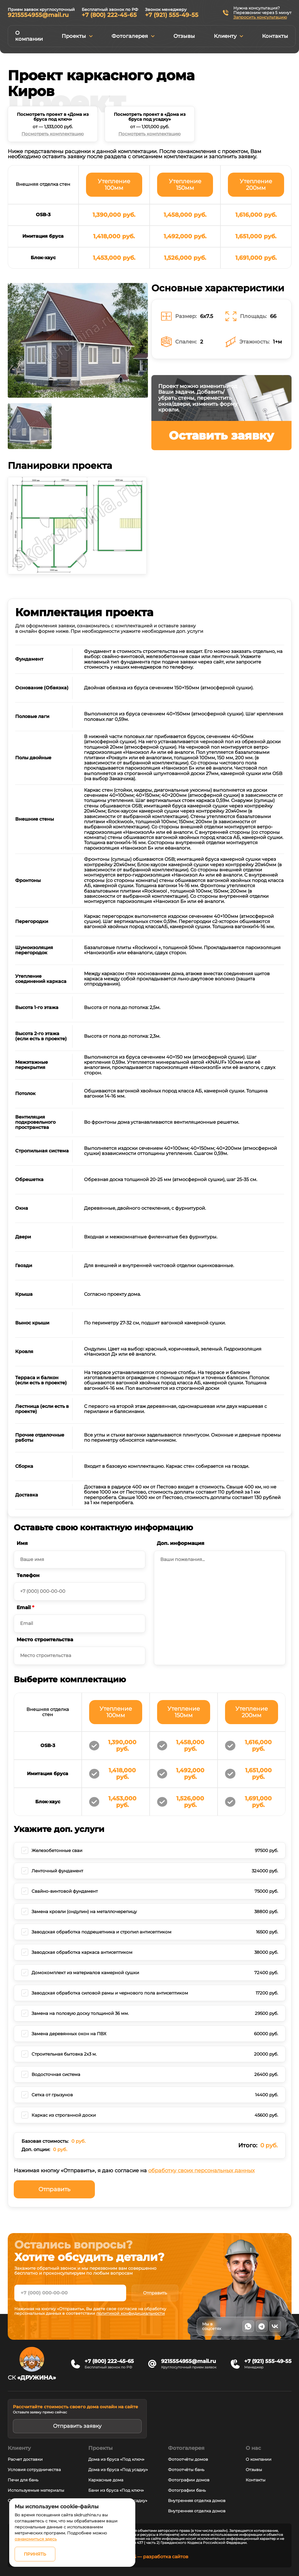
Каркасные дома (105, 2480)
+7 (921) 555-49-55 (171, 15)
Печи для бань (23, 2480)
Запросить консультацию (260, 17)
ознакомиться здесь (36, 2539)
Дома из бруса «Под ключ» (116, 2459)
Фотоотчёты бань (186, 2469)
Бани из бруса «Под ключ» (116, 2490)
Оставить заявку (221, 435)
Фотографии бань (187, 2490)
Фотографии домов (189, 2480)
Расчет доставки (25, 2459)
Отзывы (184, 36)
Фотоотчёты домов (188, 2459)
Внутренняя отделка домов (197, 2500)
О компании (29, 36)
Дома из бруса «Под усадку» (118, 2469)
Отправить (54, 2189)
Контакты (275, 36)
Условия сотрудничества (34, 2469)
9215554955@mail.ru (38, 15)
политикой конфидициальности (130, 2313)
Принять (35, 2554)
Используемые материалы (36, 2490)
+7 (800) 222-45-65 (109, 15)
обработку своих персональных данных (201, 2170)
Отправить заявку (77, 2426)
